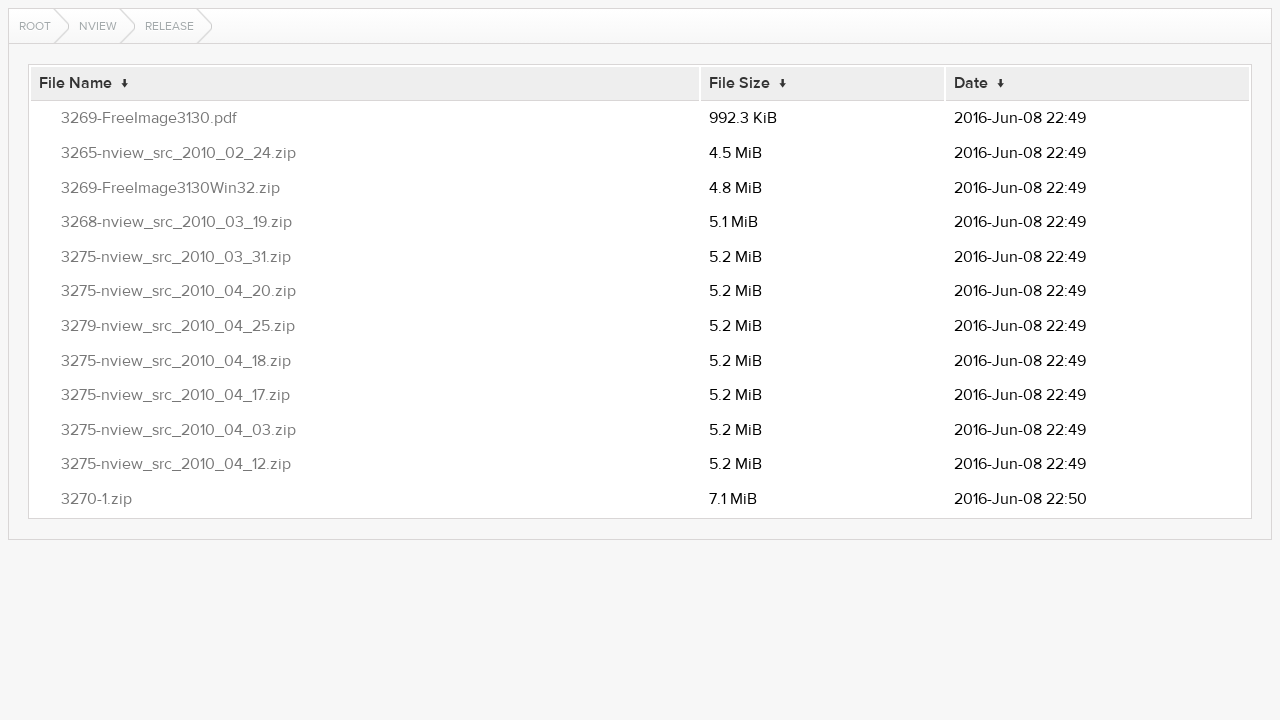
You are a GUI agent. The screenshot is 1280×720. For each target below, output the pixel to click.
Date (971, 83)
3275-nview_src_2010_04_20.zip (178, 291)
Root (35, 26)
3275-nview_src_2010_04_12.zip (176, 464)
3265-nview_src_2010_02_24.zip (178, 153)
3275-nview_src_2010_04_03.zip (178, 430)
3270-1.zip (96, 499)
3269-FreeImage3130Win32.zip (170, 188)
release (169, 26)
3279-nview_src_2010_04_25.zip (178, 326)
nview (98, 26)
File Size (739, 83)
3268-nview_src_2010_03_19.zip (176, 222)
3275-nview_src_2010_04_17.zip (175, 395)
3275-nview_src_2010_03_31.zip (176, 257)
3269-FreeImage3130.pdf (149, 118)
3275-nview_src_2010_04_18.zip (176, 361)
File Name (75, 83)
